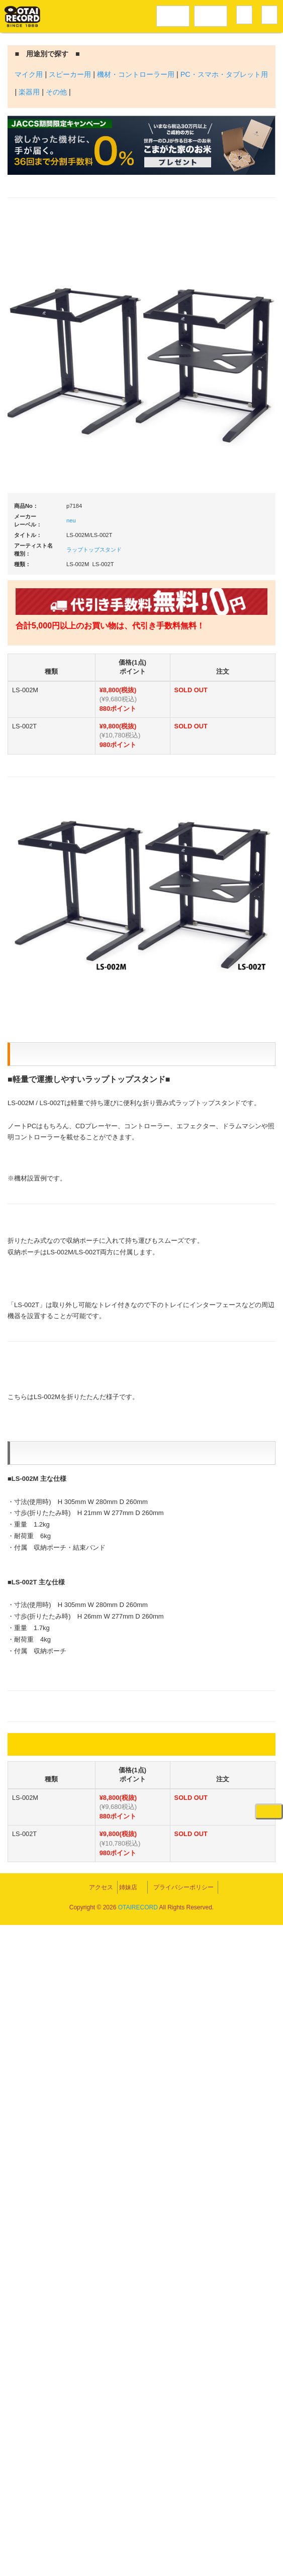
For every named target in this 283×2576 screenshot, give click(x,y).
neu (71, 520)
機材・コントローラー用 (135, 74)
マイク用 (29, 74)
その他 (56, 92)
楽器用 (29, 92)
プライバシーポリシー (224, 2530)
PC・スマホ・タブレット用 (224, 74)
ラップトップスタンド (94, 550)
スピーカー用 (70, 74)
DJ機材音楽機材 (211, 14)
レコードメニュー (173, 14)
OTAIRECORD (138, 2558)
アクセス (61, 2530)
